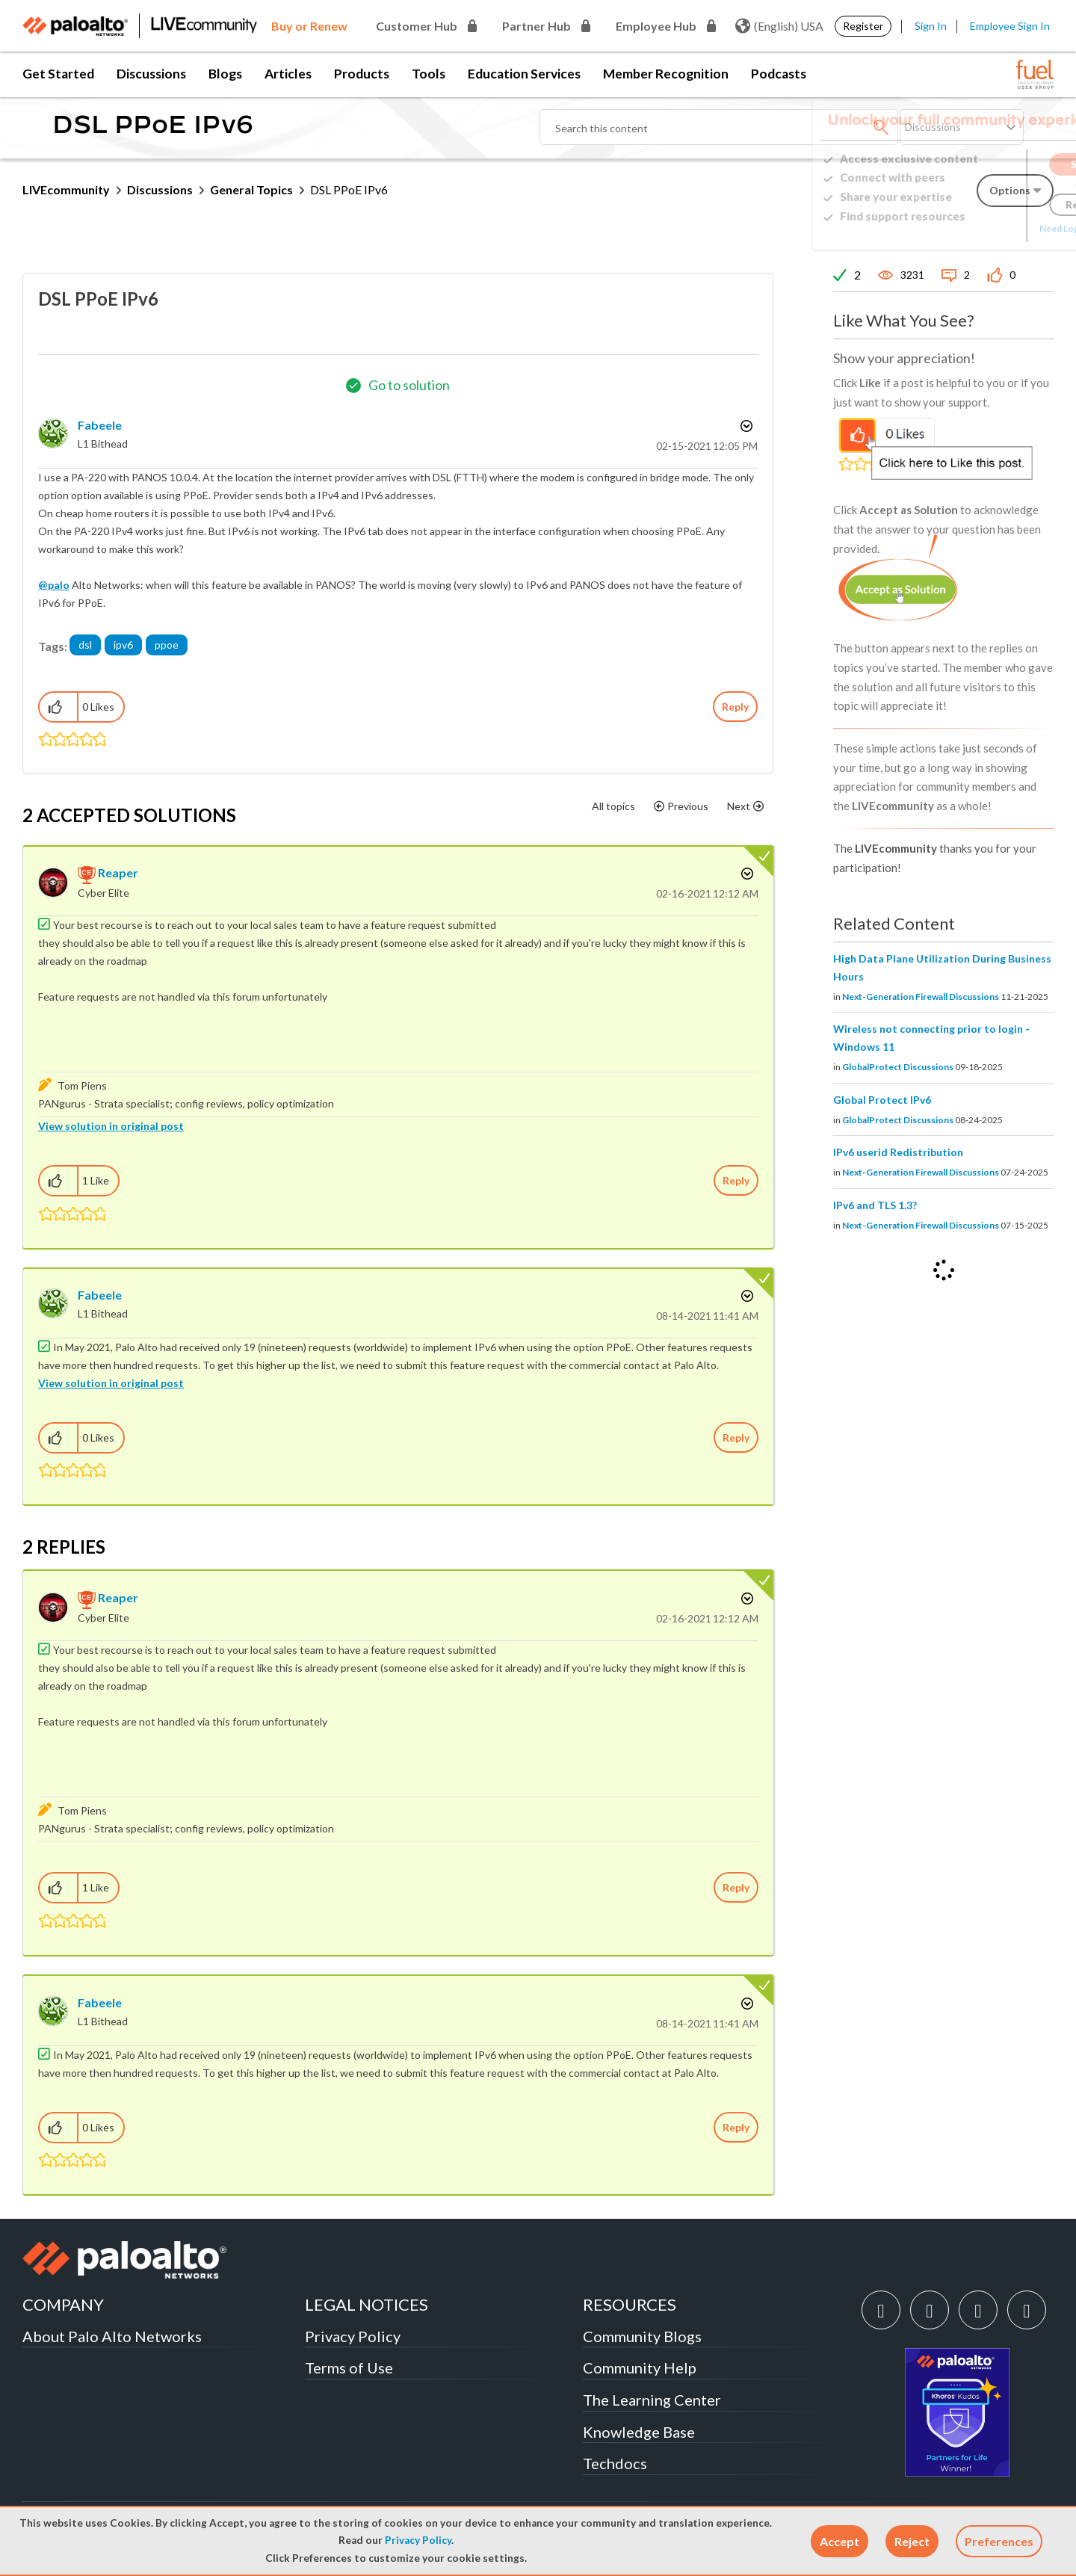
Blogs (225, 73)
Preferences (999, 2541)
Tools (428, 73)
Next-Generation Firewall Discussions (920, 996)
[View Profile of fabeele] (100, 425)
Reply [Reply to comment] (736, 1180)
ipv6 (123, 644)
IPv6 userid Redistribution (898, 1152)
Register (863, 25)
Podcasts (778, 73)
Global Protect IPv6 (882, 1099)
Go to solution (409, 385)
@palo (53, 584)
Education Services (524, 73)
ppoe (167, 644)
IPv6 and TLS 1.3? (875, 1205)
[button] (839, 2541)
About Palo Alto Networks (112, 2336)
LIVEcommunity (66, 189)
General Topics (251, 189)
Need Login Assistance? (986, 228)
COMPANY (63, 2304)
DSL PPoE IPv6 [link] (349, 189)
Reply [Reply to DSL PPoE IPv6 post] (735, 706)
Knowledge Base (639, 2432)
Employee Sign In (1010, 25)
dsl (85, 644)
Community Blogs (642, 2336)
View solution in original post (111, 1125)
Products (361, 73)
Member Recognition (666, 73)
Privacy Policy (418, 2540)
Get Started (58, 73)
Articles (288, 73)
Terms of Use (349, 2367)
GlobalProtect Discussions (897, 1066)
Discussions (151, 73)
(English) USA (779, 26)
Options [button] (745, 426)
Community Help (639, 2367)
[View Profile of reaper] (118, 872)
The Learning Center (652, 2400)
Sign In (931, 25)
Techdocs (615, 2463)
